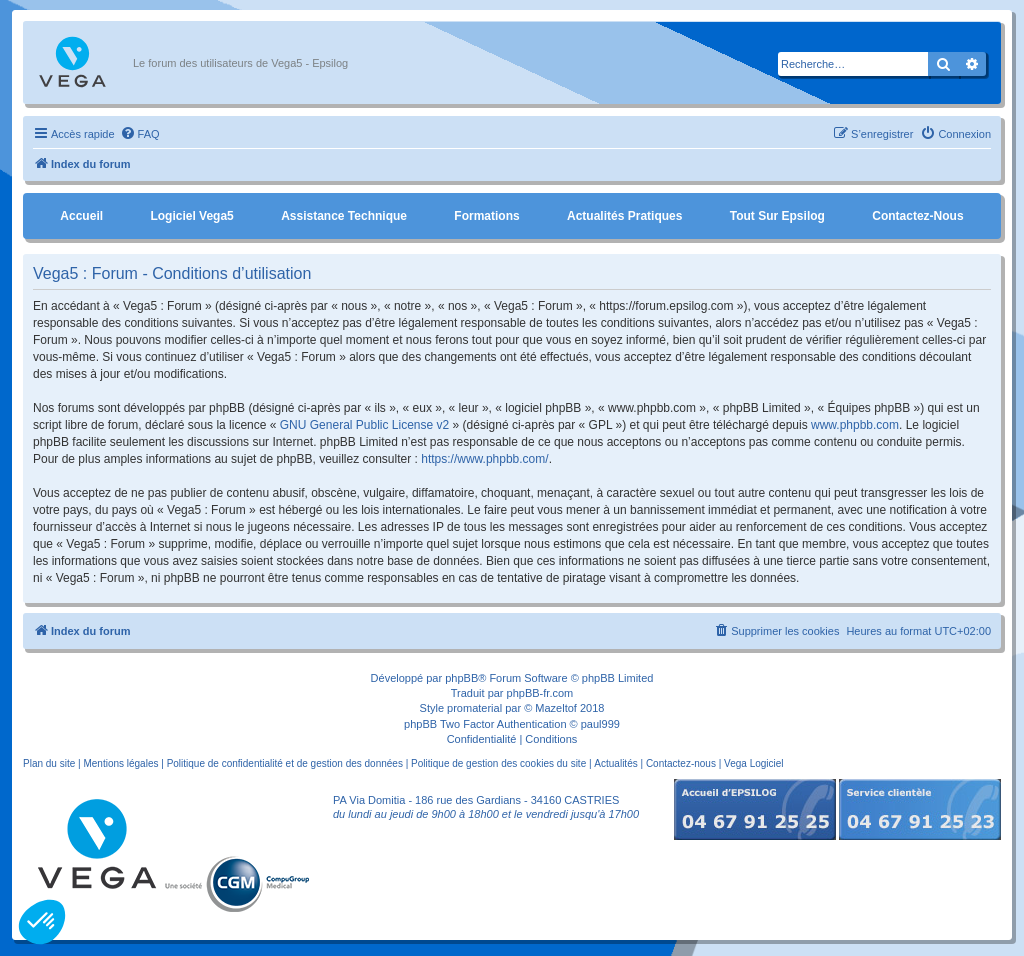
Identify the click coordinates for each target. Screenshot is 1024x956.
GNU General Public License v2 (364, 425)
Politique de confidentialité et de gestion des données (285, 763)
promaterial (474, 708)
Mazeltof (556, 708)
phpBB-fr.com (540, 693)
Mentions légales (120, 763)
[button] (42, 922)
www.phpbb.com (855, 425)
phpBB (461, 678)
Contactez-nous (917, 216)
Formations (486, 216)
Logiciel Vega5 (191, 216)
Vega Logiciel (754, 763)
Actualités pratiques (624, 216)
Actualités (615, 763)
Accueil (81, 216)
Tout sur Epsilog (777, 216)
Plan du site (49, 763)
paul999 (600, 724)
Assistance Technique (344, 216)
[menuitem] (140, 134)
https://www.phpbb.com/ (484, 459)
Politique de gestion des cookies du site (498, 763)
